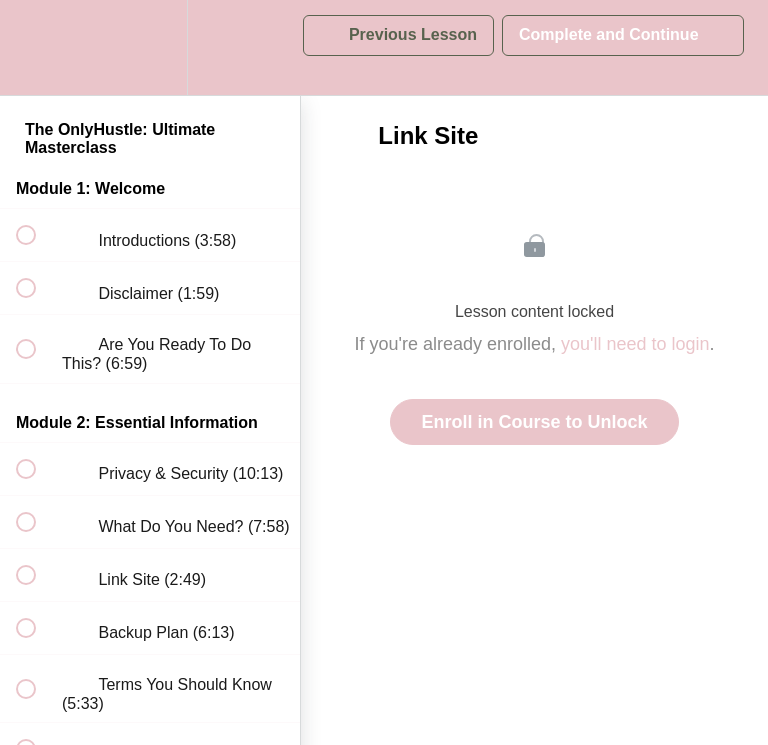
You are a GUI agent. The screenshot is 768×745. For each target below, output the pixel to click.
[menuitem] (150, 47)
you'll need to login (635, 344)
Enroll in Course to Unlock (534, 422)
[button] (37, 47)
